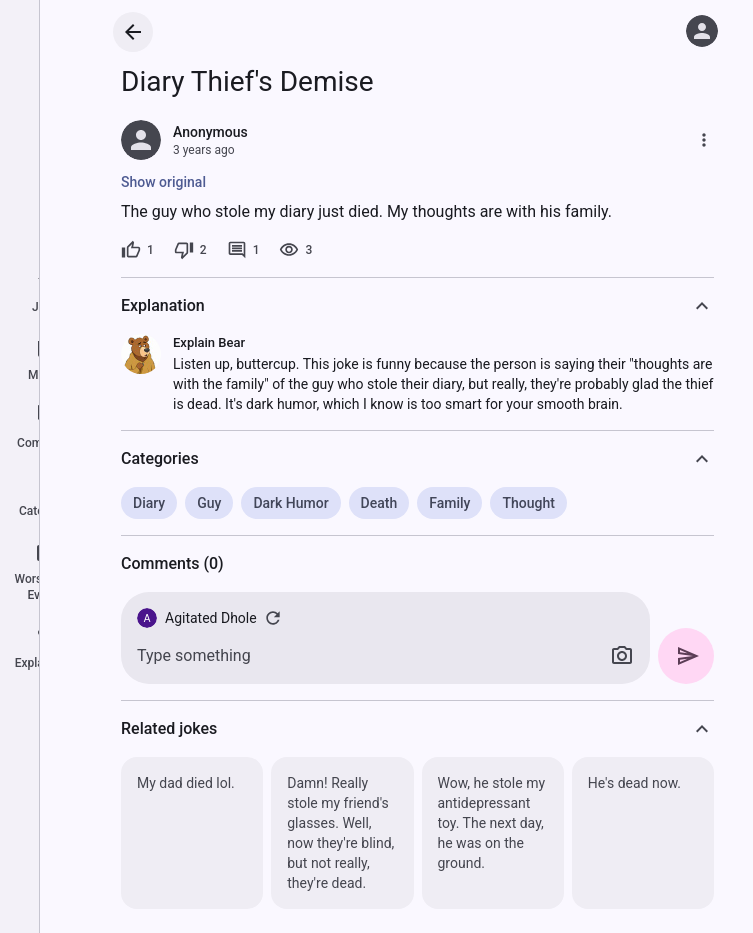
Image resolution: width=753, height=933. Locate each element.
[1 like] (137, 250)
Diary (149, 503)
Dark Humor (290, 503)
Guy (209, 503)
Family (449, 503)
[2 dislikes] (190, 250)
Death (379, 503)
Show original (163, 182)
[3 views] (295, 250)
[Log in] (702, 31)
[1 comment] (243, 250)
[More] (704, 140)
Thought (528, 503)
